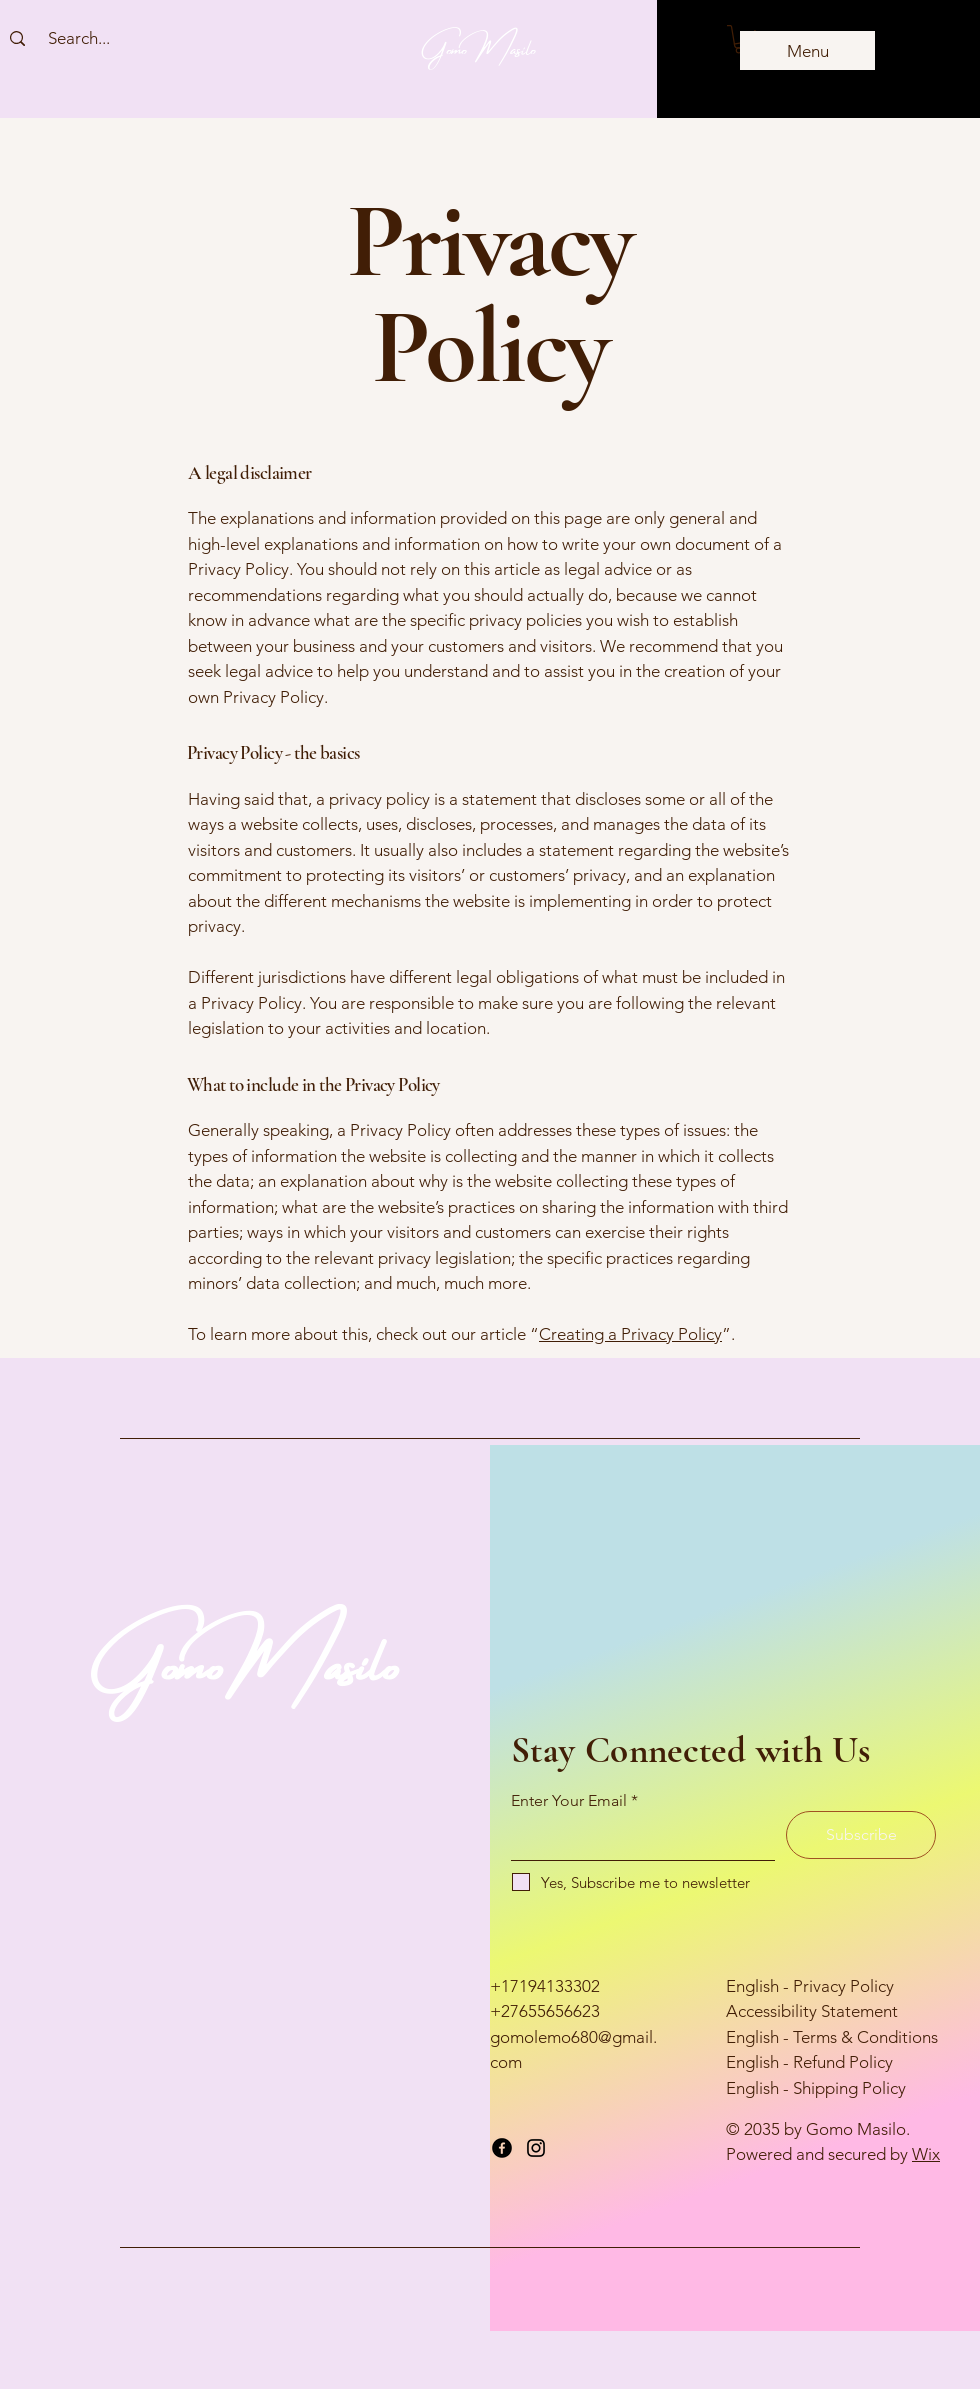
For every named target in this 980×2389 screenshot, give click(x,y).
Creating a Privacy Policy (630, 1334)
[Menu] (807, 50)
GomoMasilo (245, 1654)
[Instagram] (536, 2148)
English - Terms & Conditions (832, 2037)
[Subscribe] (861, 1835)
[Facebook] (502, 2148)
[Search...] (79, 39)
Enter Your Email (569, 1801)
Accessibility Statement (812, 2011)
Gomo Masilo (479, 45)
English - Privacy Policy (810, 1986)
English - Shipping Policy (816, 2088)
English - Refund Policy (809, 2062)
